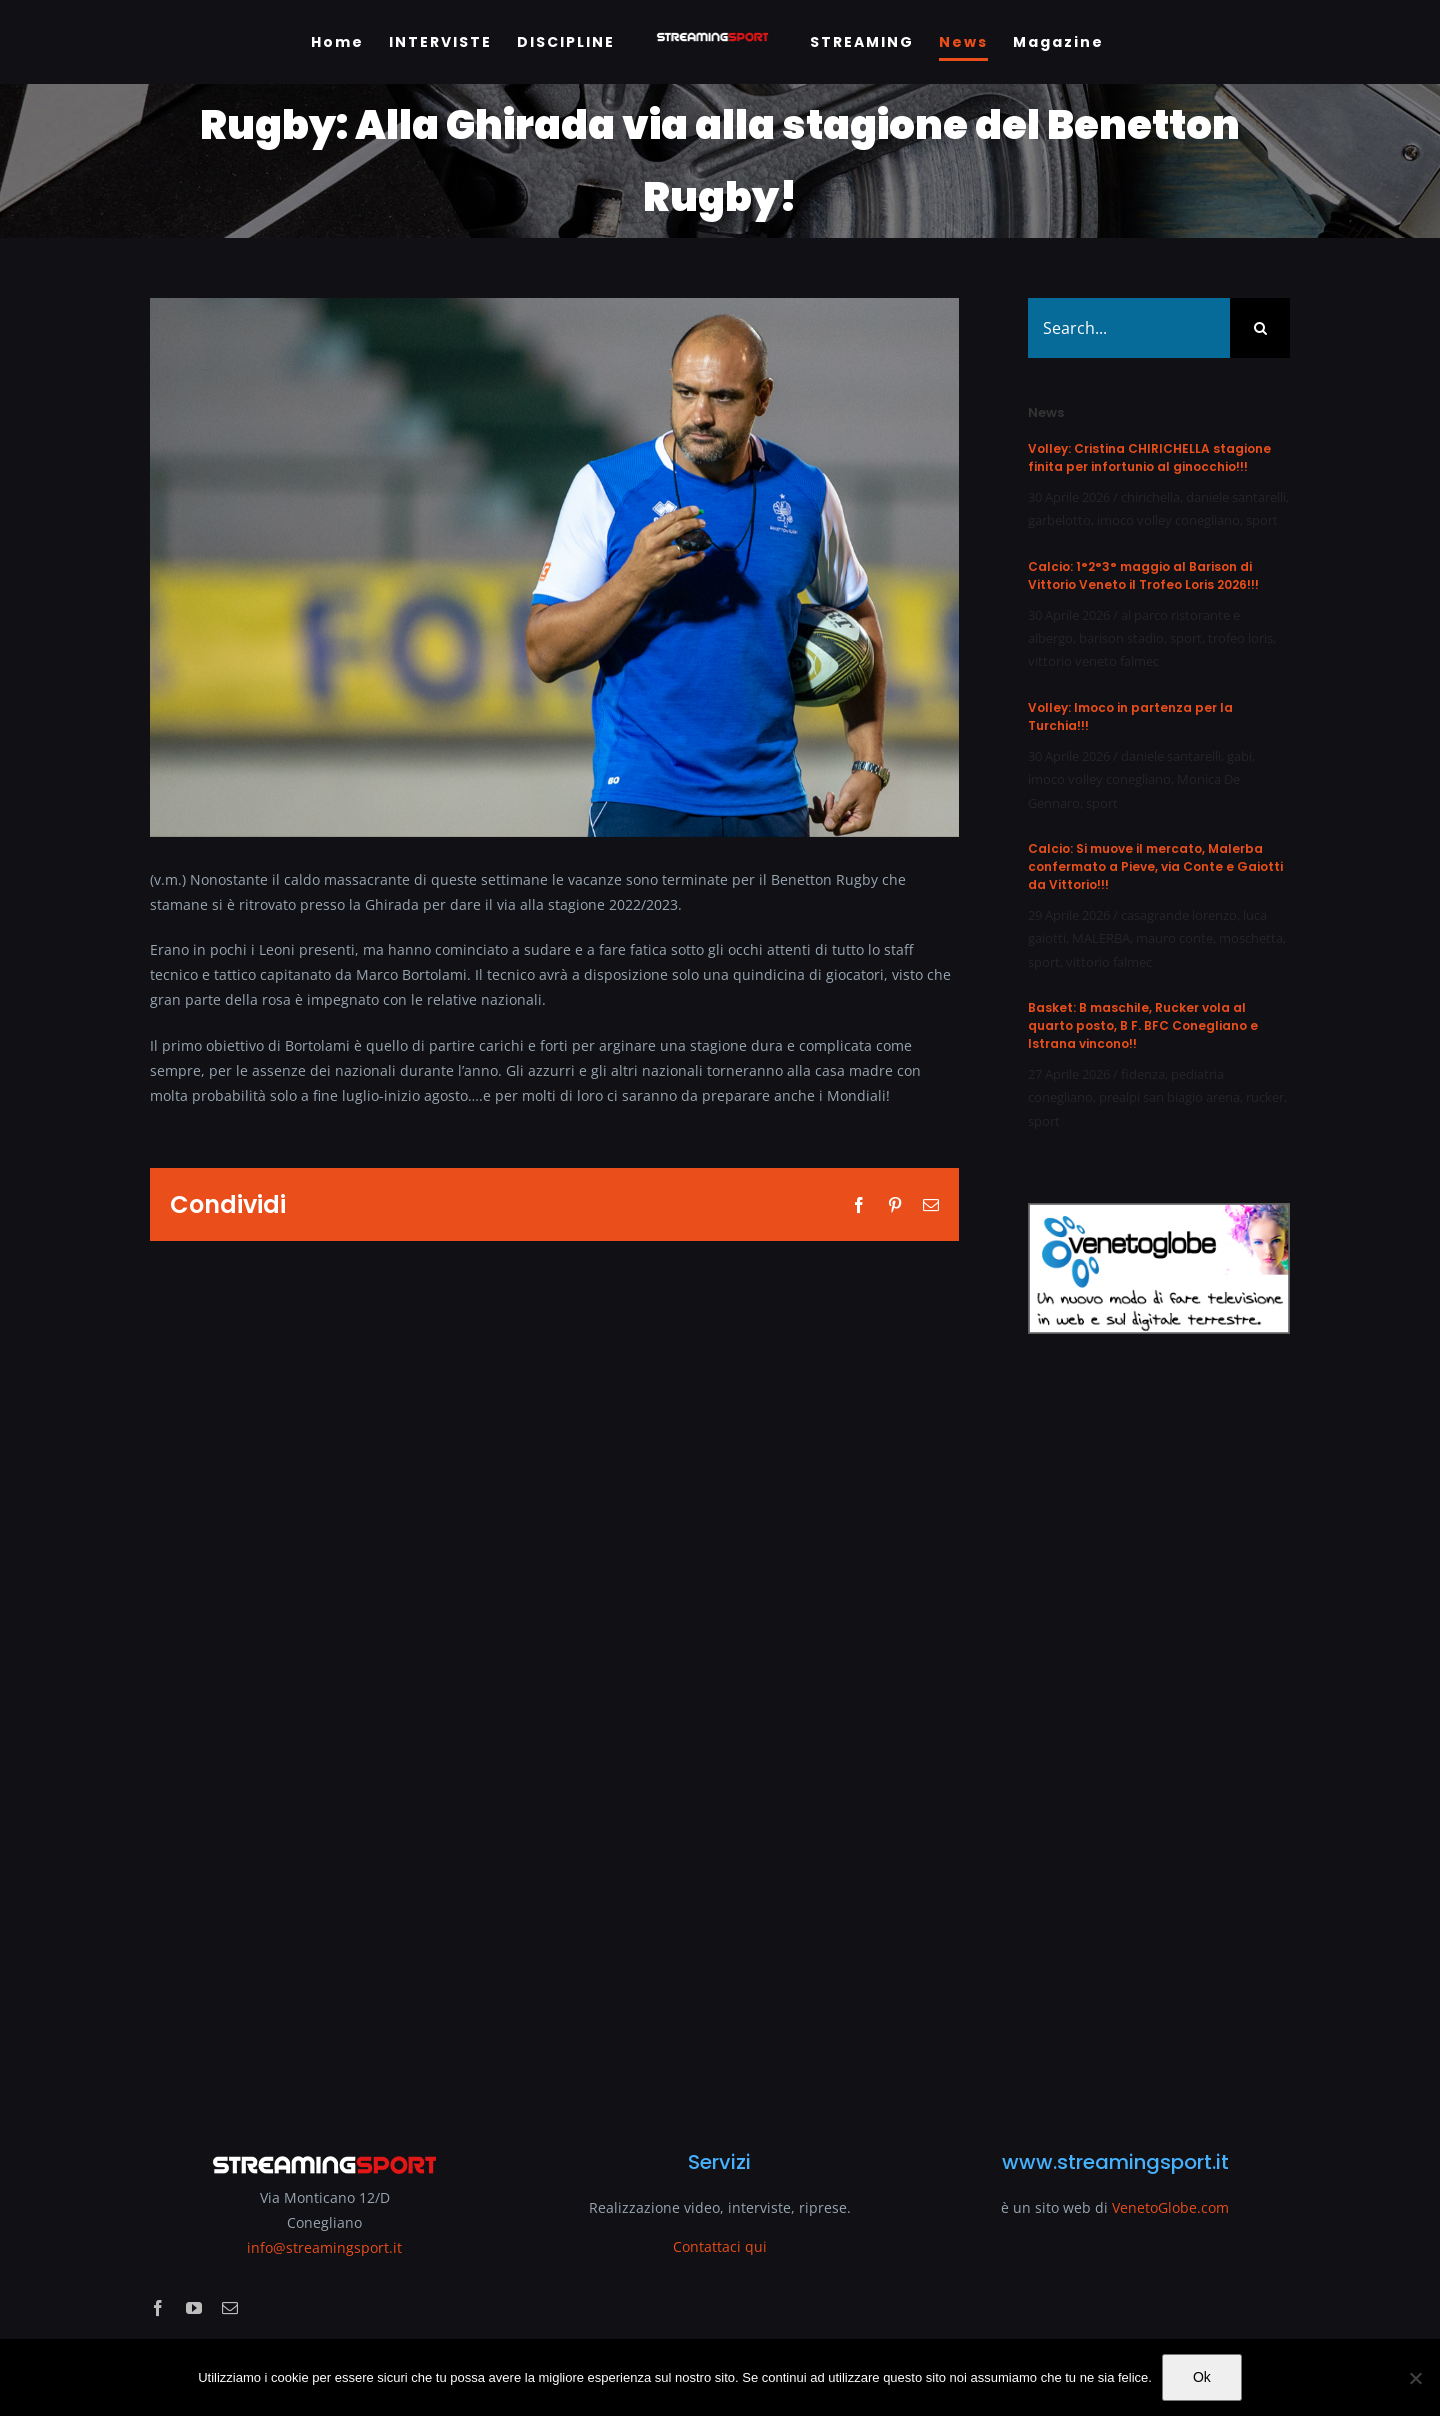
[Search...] (1129, 328)
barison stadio (1121, 638)
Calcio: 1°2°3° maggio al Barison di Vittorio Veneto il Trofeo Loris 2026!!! (1143, 575)
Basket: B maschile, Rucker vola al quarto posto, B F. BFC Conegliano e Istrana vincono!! (1143, 1025)
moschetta (1251, 938)
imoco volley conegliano (1168, 520)
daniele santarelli (1236, 497)
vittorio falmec (1109, 962)
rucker (1265, 1097)
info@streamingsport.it (324, 2247)
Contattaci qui (720, 2246)
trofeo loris (1240, 638)
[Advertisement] (1159, 1730)
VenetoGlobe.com (1170, 2207)
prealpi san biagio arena (1169, 1097)
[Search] (1260, 328)
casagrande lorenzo (1179, 915)
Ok (1202, 2377)
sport (1262, 520)
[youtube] (194, 2308)
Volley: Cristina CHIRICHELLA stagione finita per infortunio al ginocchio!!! (1149, 457)
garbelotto (1059, 520)
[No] (1415, 2378)
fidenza (1143, 1074)
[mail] (230, 2308)
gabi (1239, 756)
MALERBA (1101, 938)
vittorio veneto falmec (1093, 661)
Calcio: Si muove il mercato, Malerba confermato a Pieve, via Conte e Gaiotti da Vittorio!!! (1155, 866)
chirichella (1150, 497)
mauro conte (1174, 938)
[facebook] (158, 2308)
